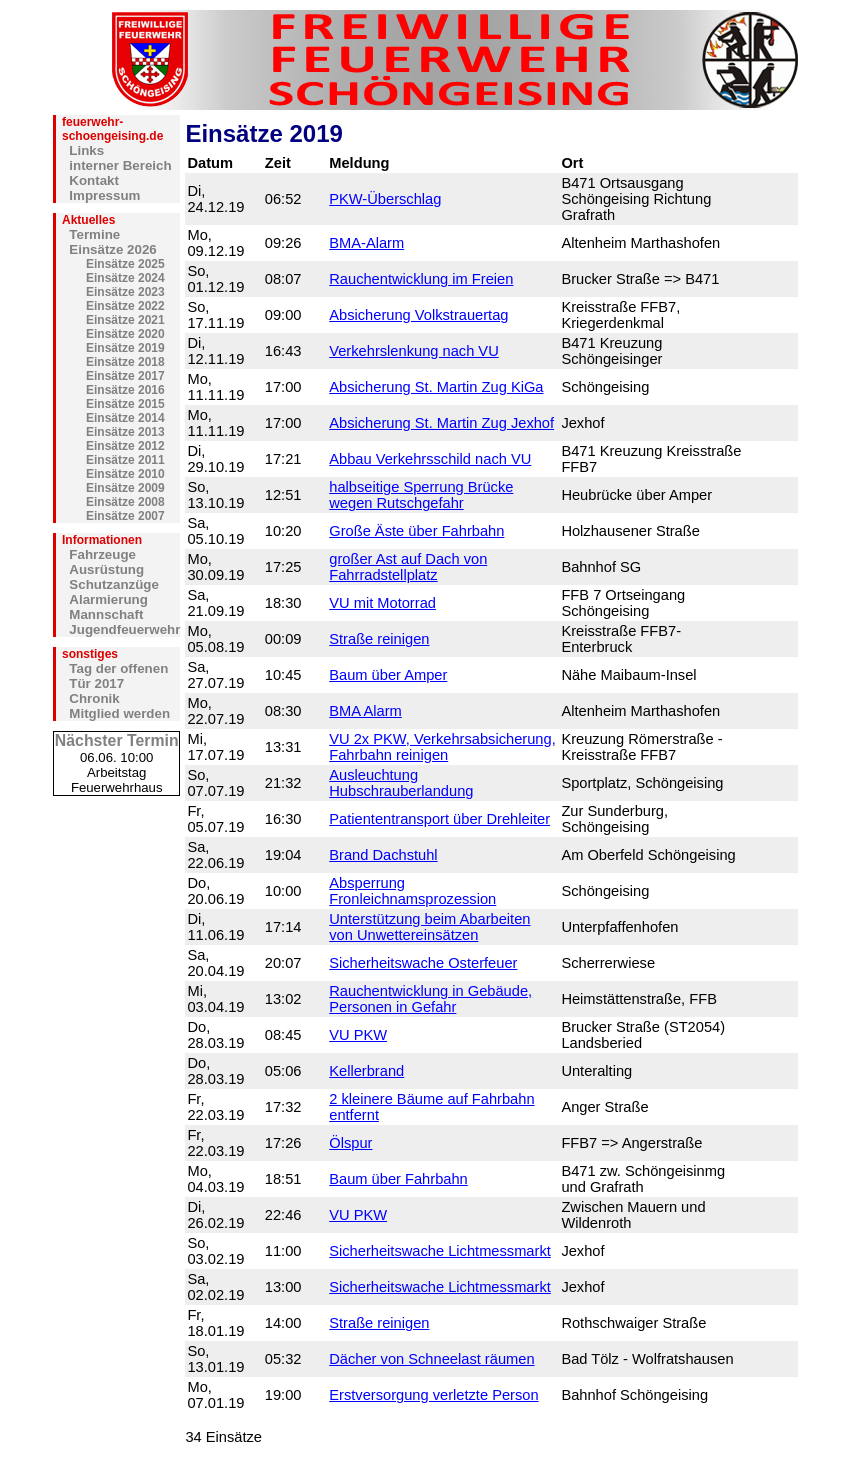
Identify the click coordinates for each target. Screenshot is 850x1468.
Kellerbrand (366, 1071)
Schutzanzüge (114, 584)
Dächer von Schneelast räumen (431, 1359)
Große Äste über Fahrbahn (416, 531)
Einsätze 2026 (112, 249)
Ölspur (350, 1143)
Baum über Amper (388, 675)
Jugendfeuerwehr (124, 629)
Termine (94, 234)
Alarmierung (108, 599)
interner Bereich (120, 165)
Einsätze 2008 (125, 502)
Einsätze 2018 (125, 362)
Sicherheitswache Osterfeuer (423, 963)
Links (86, 150)
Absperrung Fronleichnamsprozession (412, 891)
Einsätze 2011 (125, 460)
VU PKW (358, 1035)
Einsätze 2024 (125, 278)
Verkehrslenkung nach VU (413, 351)
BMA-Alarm (366, 243)
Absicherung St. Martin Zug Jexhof (441, 423)
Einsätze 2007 (125, 516)
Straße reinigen (379, 639)
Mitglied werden (119, 713)
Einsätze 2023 (125, 292)
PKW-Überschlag (385, 199)
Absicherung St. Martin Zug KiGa (436, 387)
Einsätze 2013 (125, 432)
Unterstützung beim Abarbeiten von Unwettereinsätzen (429, 927)
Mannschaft (106, 614)
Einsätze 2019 (125, 348)
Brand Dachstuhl (383, 855)
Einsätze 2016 (125, 390)
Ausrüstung (106, 569)
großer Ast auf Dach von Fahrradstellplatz (408, 567)
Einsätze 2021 (125, 320)
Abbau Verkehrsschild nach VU (430, 459)
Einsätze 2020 (125, 334)
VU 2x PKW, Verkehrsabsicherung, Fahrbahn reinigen (442, 747)
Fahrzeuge (102, 554)
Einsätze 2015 (125, 404)
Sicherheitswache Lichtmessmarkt (440, 1251)
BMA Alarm (365, 711)
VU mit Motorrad (382, 603)
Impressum (104, 195)
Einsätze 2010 (125, 474)
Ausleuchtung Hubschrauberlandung (401, 783)
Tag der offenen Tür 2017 (118, 676)
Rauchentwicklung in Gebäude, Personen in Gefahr (430, 999)
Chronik (94, 698)
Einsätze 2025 (125, 264)
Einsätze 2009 (125, 488)
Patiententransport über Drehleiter (439, 819)
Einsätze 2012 (125, 446)
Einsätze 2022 (125, 306)
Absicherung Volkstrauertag (418, 315)
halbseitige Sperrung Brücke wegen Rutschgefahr (421, 495)
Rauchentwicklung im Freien (421, 279)
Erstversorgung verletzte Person (433, 1395)
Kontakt (94, 180)
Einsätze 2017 (125, 376)
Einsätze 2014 (125, 418)
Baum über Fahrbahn (398, 1179)
